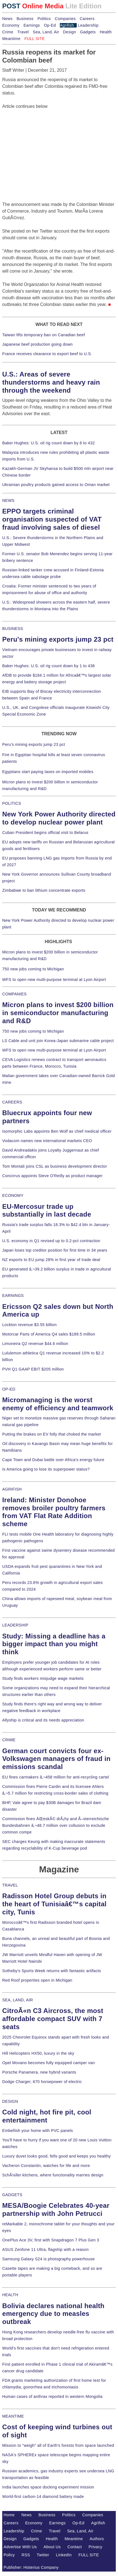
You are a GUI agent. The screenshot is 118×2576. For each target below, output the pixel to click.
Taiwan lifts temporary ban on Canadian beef (43, 335)
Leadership (88, 25)
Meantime (11, 38)
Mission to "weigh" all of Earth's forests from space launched (58, 2445)
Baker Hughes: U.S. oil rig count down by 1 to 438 (48, 666)
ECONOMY (13, 1195)
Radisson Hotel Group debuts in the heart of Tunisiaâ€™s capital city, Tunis (54, 1904)
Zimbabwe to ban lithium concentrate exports (43, 890)
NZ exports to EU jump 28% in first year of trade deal (51, 1259)
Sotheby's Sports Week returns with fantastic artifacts (51, 1971)
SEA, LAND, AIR (17, 2000)
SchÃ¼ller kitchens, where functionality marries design (52, 2175)
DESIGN (10, 2101)
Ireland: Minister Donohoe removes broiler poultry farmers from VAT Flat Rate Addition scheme (54, 1512)
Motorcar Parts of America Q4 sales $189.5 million (48, 1334)
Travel (23, 32)
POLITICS (11, 803)
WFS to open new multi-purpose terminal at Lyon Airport (54, 979)
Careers (87, 18)
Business (25, 18)
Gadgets (88, 32)
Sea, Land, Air (46, 32)
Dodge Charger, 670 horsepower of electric (42, 2081)
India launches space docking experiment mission (48, 2487)
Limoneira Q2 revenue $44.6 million (35, 1343)
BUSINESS (12, 628)
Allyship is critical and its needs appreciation (43, 1720)
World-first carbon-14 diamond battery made (43, 2496)
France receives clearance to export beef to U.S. (47, 354)
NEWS (8, 500)
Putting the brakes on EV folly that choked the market (51, 1434)
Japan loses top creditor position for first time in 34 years (54, 1250)
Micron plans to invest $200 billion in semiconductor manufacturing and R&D (58, 1013)
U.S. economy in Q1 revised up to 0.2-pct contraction (51, 1241)
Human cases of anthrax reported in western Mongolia (52, 2396)
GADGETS (12, 2195)
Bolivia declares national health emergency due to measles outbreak (53, 2314)
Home (9, 2515)
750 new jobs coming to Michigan (33, 969)
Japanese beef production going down (37, 344)
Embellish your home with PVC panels (37, 2130)
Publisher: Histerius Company (31, 2567)
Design (69, 32)
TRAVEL (10, 1885)
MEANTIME (13, 2416)
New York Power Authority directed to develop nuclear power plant (59, 818)
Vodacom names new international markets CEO (47, 1140)
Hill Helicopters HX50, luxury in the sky (38, 2053)
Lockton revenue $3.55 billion (29, 1324)
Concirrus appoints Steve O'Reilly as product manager (52, 1176)
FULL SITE (88, 2555)
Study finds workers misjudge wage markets (43, 1678)
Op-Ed (50, 25)
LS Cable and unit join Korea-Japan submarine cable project (58, 1040)
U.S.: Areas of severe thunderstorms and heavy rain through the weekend (51, 382)
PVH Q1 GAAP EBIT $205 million (33, 1369)
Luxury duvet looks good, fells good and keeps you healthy (56, 2156)
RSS (26, 2555)
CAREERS (12, 1102)
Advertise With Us (20, 2547)
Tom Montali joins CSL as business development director (54, 1166)
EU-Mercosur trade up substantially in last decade (46, 1210)
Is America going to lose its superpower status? (46, 1469)
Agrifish (67, 25)
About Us (52, 2547)
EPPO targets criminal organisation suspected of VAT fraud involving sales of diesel (52, 519)
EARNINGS (13, 1295)
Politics (44, 18)
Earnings (32, 25)
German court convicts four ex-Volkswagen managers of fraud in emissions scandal (56, 1759)
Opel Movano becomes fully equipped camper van (48, 2063)
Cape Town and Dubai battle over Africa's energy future (53, 1460)
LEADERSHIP (15, 1625)
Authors (96, 2539)
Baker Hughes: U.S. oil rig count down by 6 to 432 (48, 443)
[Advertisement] (43, 144)
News (7, 18)
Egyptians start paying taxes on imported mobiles (47, 771)
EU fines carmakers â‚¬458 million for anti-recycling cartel (55, 1777)
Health (106, 32)
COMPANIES (14, 994)
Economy (10, 25)
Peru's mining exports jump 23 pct (58, 639)
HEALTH (10, 2295)
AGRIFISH (12, 1489)
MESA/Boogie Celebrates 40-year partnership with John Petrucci (55, 2209)
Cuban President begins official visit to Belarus (45, 832)
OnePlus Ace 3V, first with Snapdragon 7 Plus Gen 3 (50, 2240)
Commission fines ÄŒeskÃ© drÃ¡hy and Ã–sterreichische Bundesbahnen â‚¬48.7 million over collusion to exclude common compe (55, 1825)
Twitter (43, 2555)
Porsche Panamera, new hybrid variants (39, 2072)
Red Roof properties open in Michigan (37, 1980)
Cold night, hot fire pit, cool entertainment (46, 2116)
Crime (7, 32)
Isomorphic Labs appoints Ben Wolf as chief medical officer (57, 1131)
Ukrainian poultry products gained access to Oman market (56, 484)
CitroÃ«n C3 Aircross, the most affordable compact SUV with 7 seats (52, 2019)
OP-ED (8, 1389)
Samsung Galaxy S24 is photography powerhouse (48, 2259)
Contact (74, 2547)
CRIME (9, 1740)
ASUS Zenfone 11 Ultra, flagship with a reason (45, 2249)
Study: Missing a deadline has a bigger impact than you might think (54, 1644)
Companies (65, 18)
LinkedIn (64, 2555)
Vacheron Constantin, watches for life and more (46, 2165)
